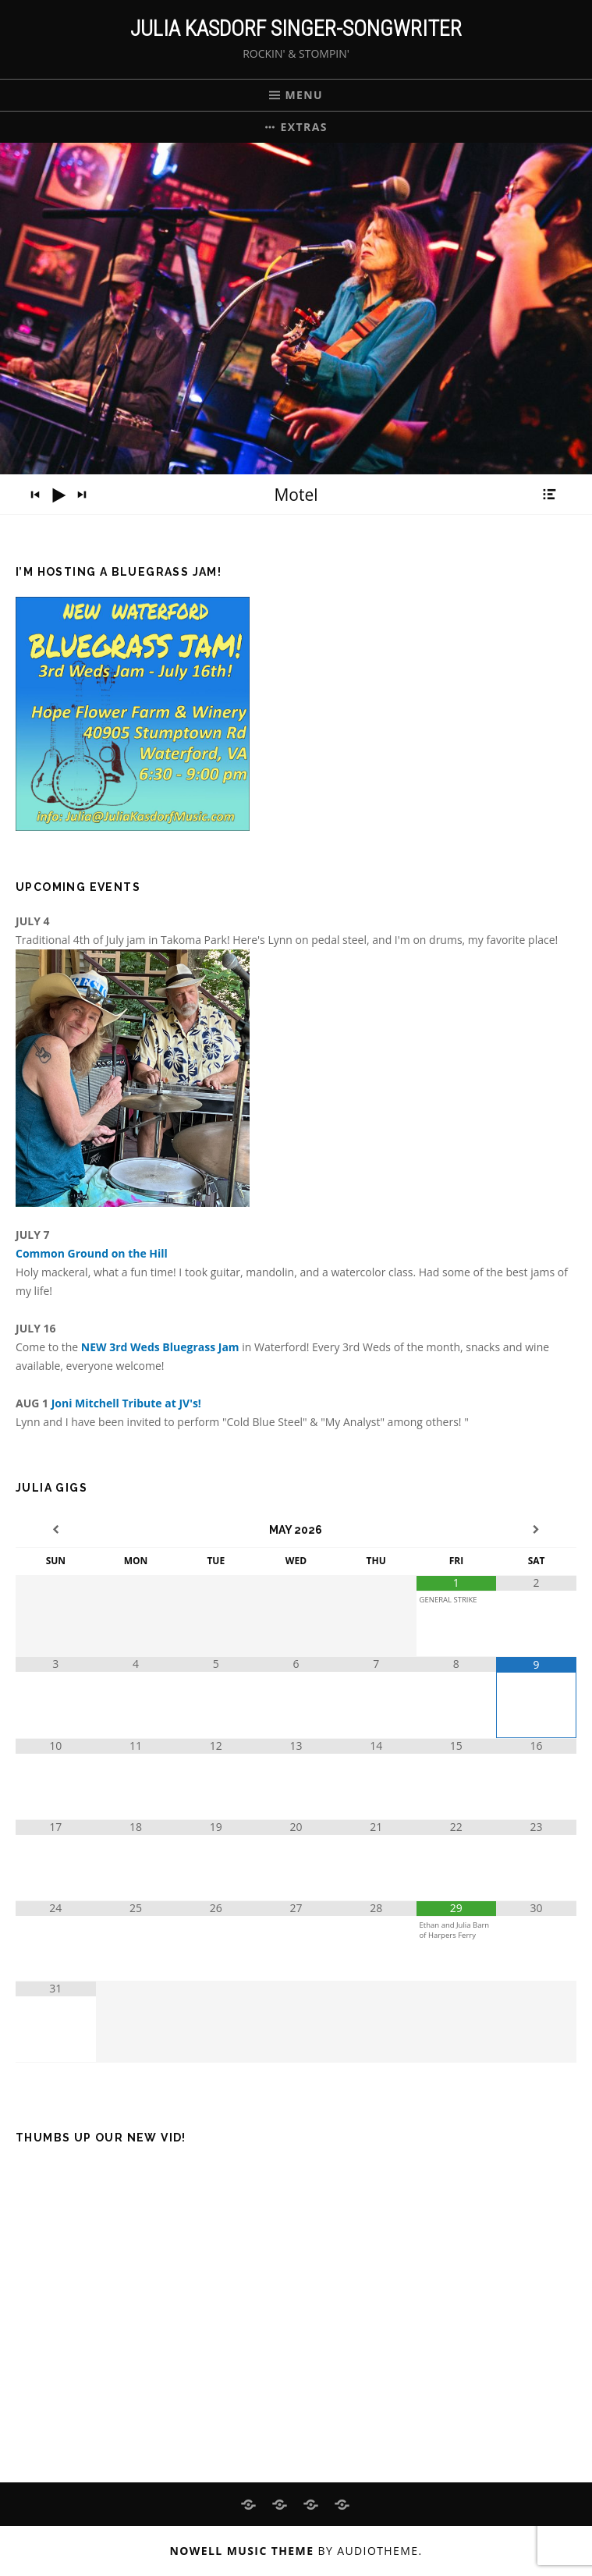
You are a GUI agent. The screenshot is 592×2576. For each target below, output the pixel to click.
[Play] (58, 495)
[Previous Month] (56, 1530)
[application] (296, 494)
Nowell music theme (242, 2550)
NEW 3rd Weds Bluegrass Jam (161, 1346)
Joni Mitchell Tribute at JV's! (126, 1403)
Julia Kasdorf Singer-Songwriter (296, 28)
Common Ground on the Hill (92, 1253)
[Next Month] (536, 1530)
